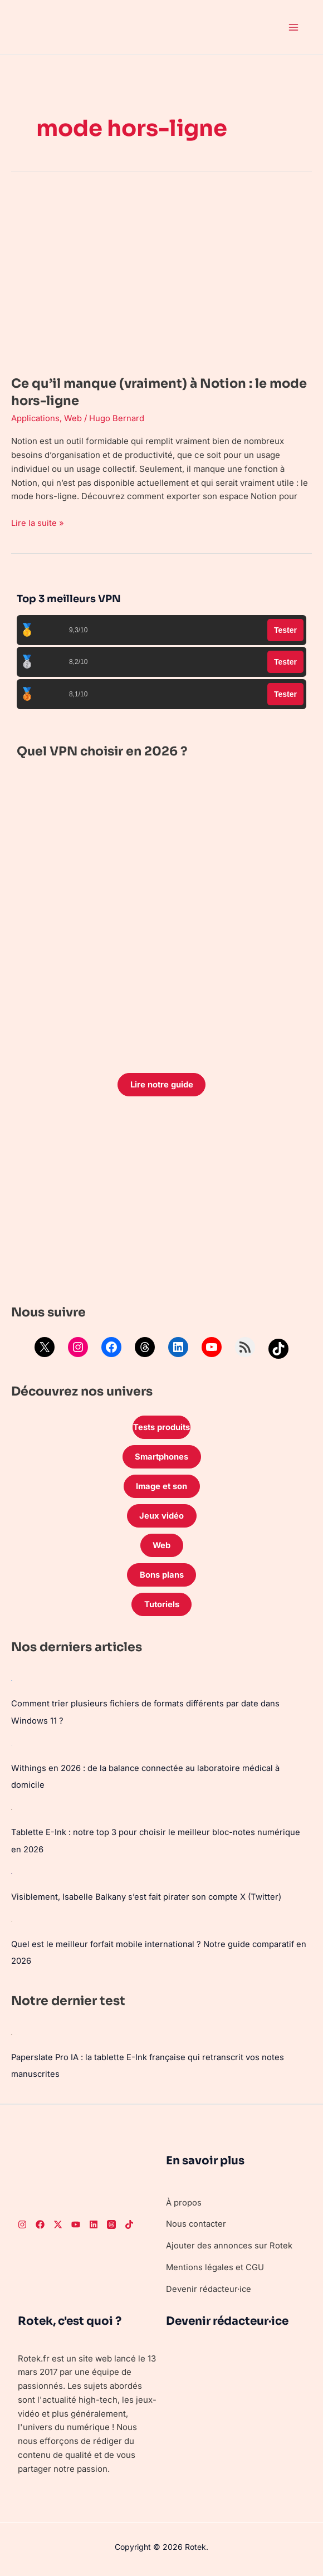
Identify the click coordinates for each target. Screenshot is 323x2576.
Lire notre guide (161, 1084)
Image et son (161, 1487)
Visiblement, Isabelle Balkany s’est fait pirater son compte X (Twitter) (146, 1896)
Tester (285, 629)
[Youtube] (75, 2222)
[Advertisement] (161, 1203)
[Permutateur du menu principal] (294, 27)
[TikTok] (129, 2222)
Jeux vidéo (161, 1518)
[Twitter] (57, 2222)
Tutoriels (161, 1607)
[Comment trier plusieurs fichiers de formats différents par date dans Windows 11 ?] (11, 1683)
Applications (35, 418)
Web (73, 418)
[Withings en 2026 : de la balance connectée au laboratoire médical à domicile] (11, 1746)
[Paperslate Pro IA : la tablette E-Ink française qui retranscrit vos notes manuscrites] (11, 2032)
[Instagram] (22, 2222)
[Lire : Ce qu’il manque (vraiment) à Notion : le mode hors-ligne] (161, 276)
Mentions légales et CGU (215, 2265)
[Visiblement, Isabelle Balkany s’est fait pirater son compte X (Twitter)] (11, 1873)
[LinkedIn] (93, 2222)
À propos (184, 2200)
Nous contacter (196, 2222)
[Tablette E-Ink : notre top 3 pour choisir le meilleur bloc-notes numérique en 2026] (11, 1810)
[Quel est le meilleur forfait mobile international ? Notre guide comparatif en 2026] (11, 1920)
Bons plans (162, 1577)
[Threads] (111, 2222)
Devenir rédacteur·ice (209, 2287)
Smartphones (161, 1457)
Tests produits (161, 1427)
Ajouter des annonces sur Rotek (229, 2243)
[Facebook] (40, 2222)
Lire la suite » (37, 522)
